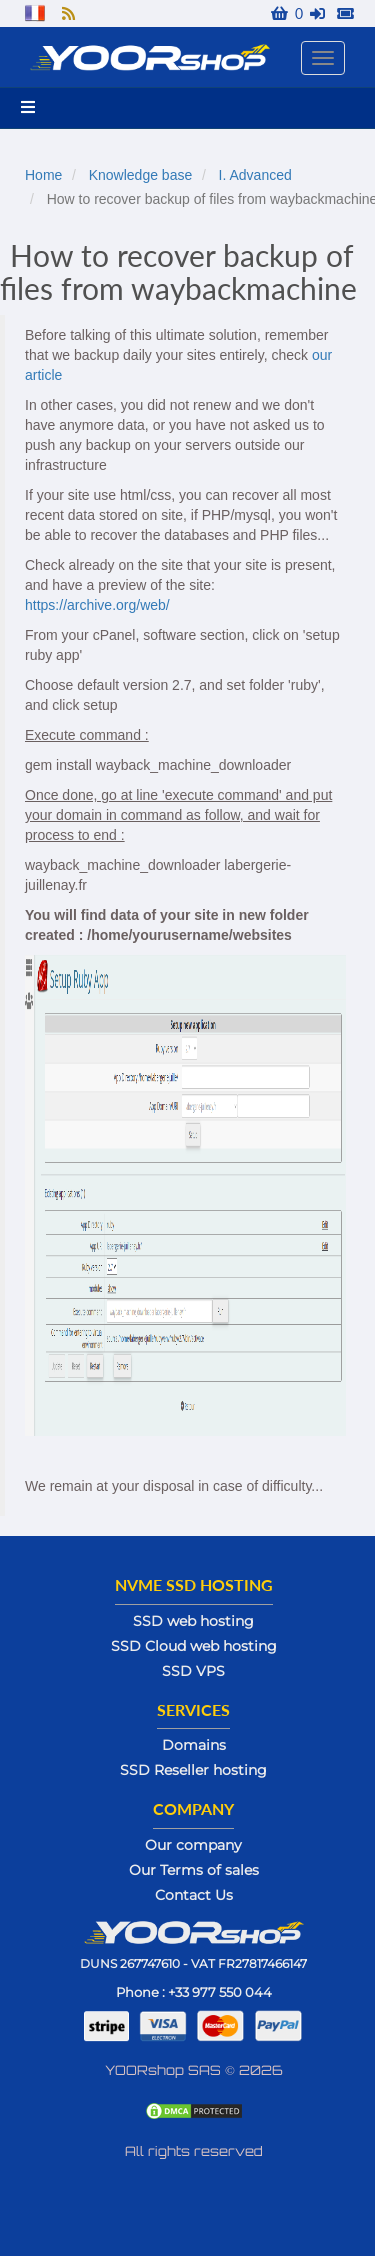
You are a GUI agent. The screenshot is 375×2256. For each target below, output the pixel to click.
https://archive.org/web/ (97, 605)
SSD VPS (193, 1671)
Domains (194, 1745)
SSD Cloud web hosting (194, 1646)
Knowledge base (141, 175)
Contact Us (194, 1895)
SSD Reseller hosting (193, 1770)
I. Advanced (255, 175)
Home (43, 175)
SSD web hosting (193, 1621)
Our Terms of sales (194, 1870)
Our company (193, 1845)
